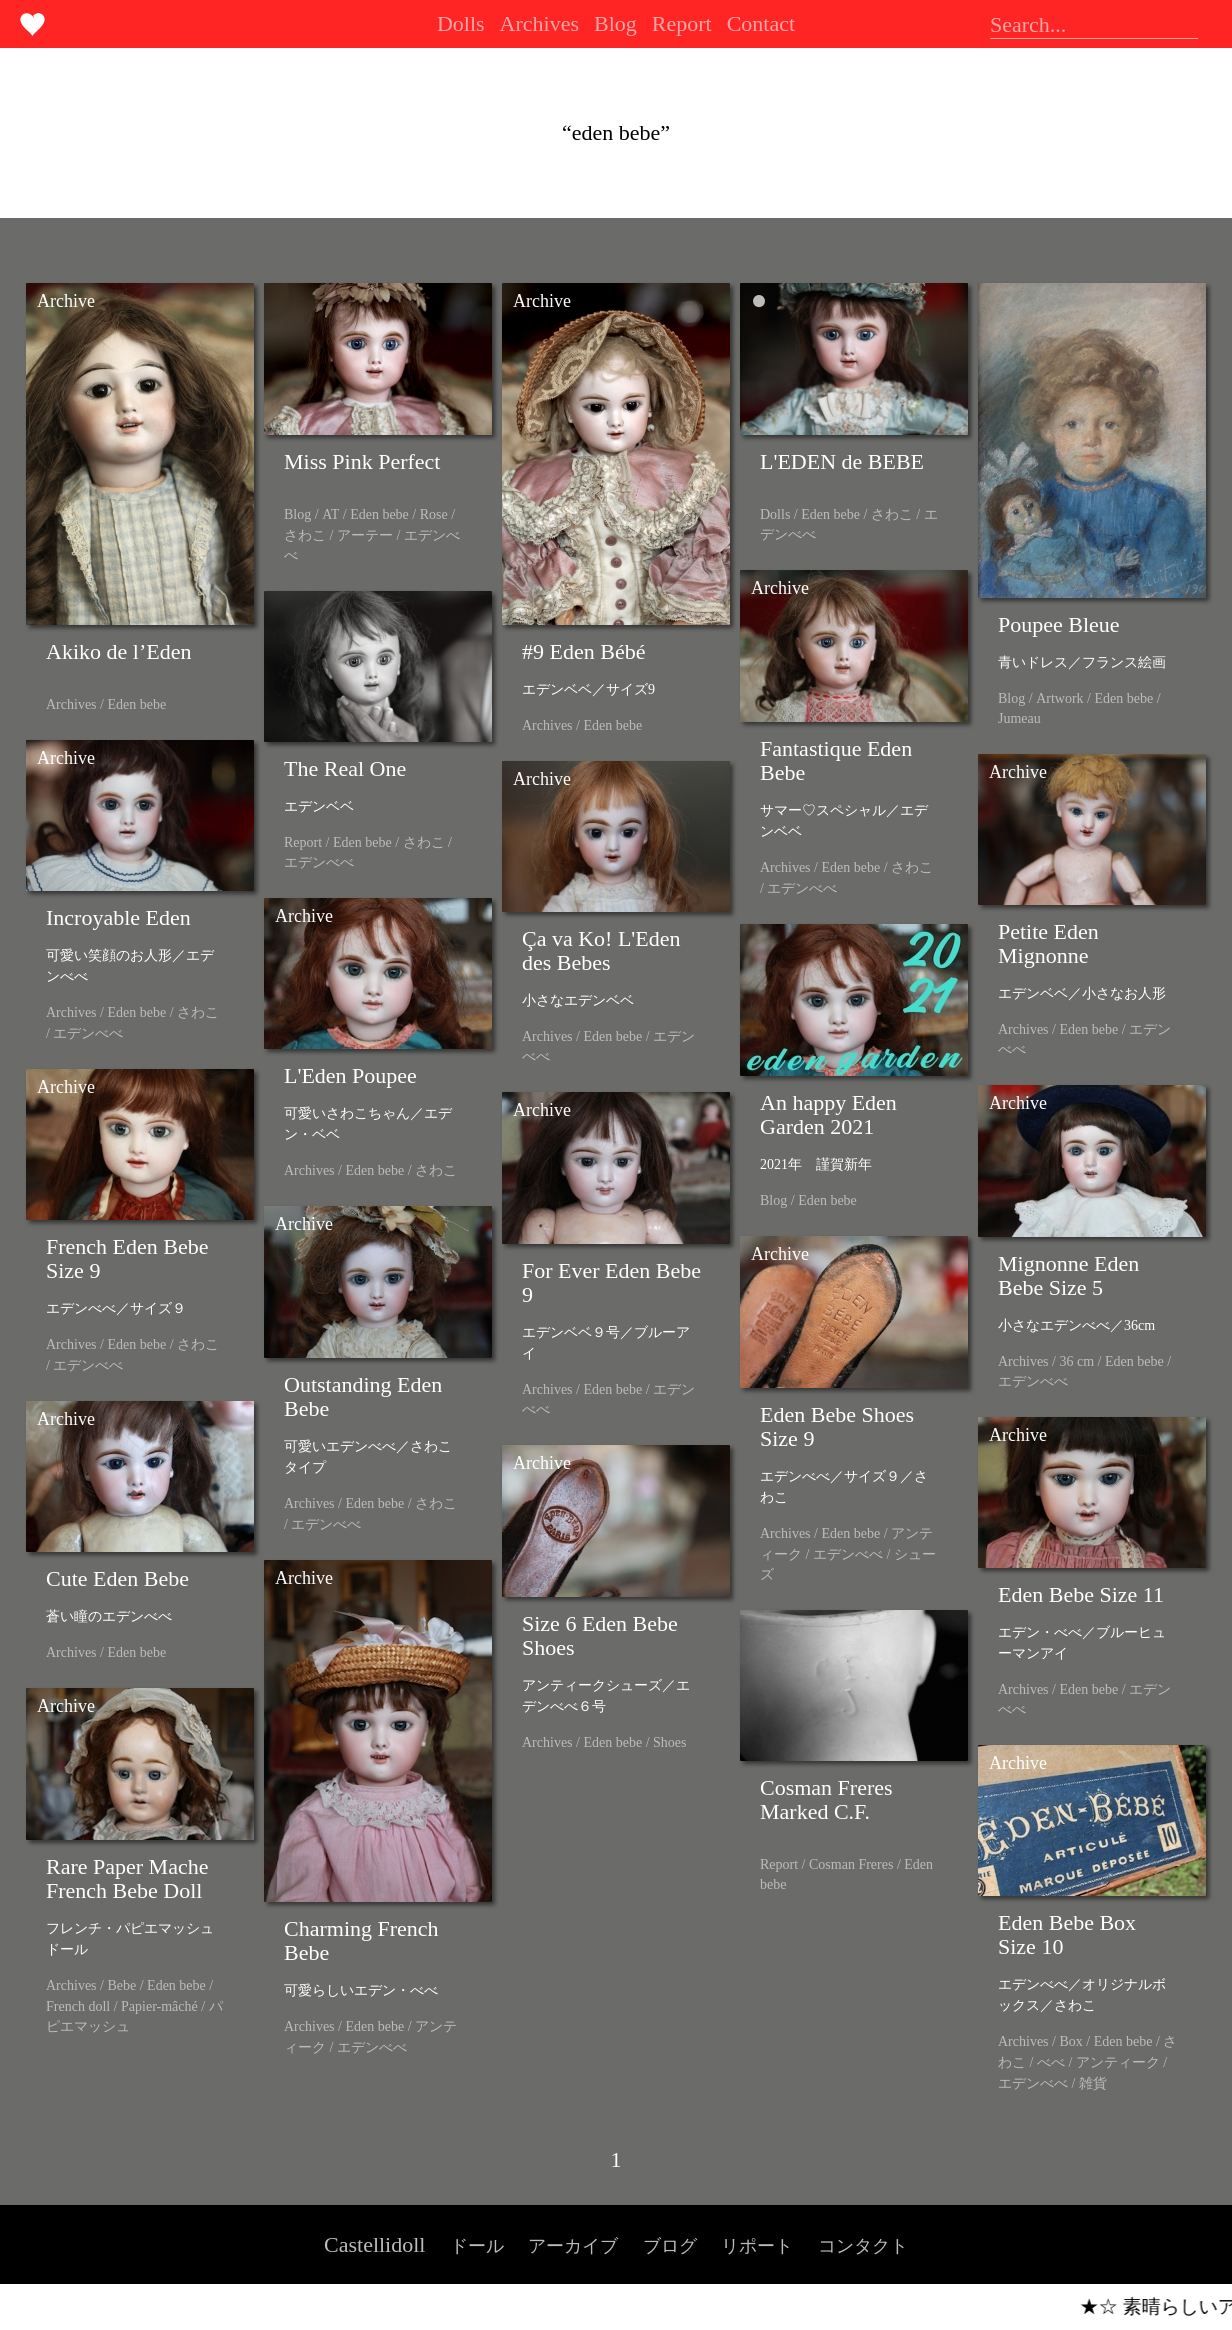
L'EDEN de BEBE (842, 461)
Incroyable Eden (118, 917)
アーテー (365, 535)
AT (330, 514)
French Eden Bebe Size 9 (127, 1258)
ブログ (670, 2246)
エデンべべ (802, 888)
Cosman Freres (851, 1864)
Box (1070, 2041)
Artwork (1059, 698)
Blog (615, 23)
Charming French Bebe (361, 1940)
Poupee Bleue (1059, 624)
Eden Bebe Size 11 (1081, 1594)
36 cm (1076, 1361)
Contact (761, 23)
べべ (1051, 2062)
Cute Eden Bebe (117, 1578)
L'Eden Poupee (350, 1075)
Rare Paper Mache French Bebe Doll (127, 1878)
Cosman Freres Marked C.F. (826, 1799)
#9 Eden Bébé (583, 651)
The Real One (345, 768)
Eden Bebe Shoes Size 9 (837, 1426)
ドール (477, 2246)
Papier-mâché (159, 2006)
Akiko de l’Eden (118, 651)
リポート (757, 2246)
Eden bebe (136, 704)
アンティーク (1118, 2062)
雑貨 (1093, 2083)
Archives (539, 23)
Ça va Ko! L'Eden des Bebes (601, 950)
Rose (434, 514)
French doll (78, 2006)
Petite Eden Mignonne (1048, 943)
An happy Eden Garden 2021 (828, 1114)
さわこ (305, 535)
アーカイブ (573, 2246)
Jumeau (1019, 718)
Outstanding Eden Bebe (363, 1396)
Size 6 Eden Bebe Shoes (600, 1635)
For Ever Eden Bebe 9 (611, 1282)
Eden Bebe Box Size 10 (1067, 1934)
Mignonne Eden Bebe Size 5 (1068, 1275)
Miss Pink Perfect (362, 461)
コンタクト (863, 2246)
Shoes (669, 1742)
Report (682, 23)
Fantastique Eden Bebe (836, 760)
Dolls (461, 23)
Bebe (121, 1985)
